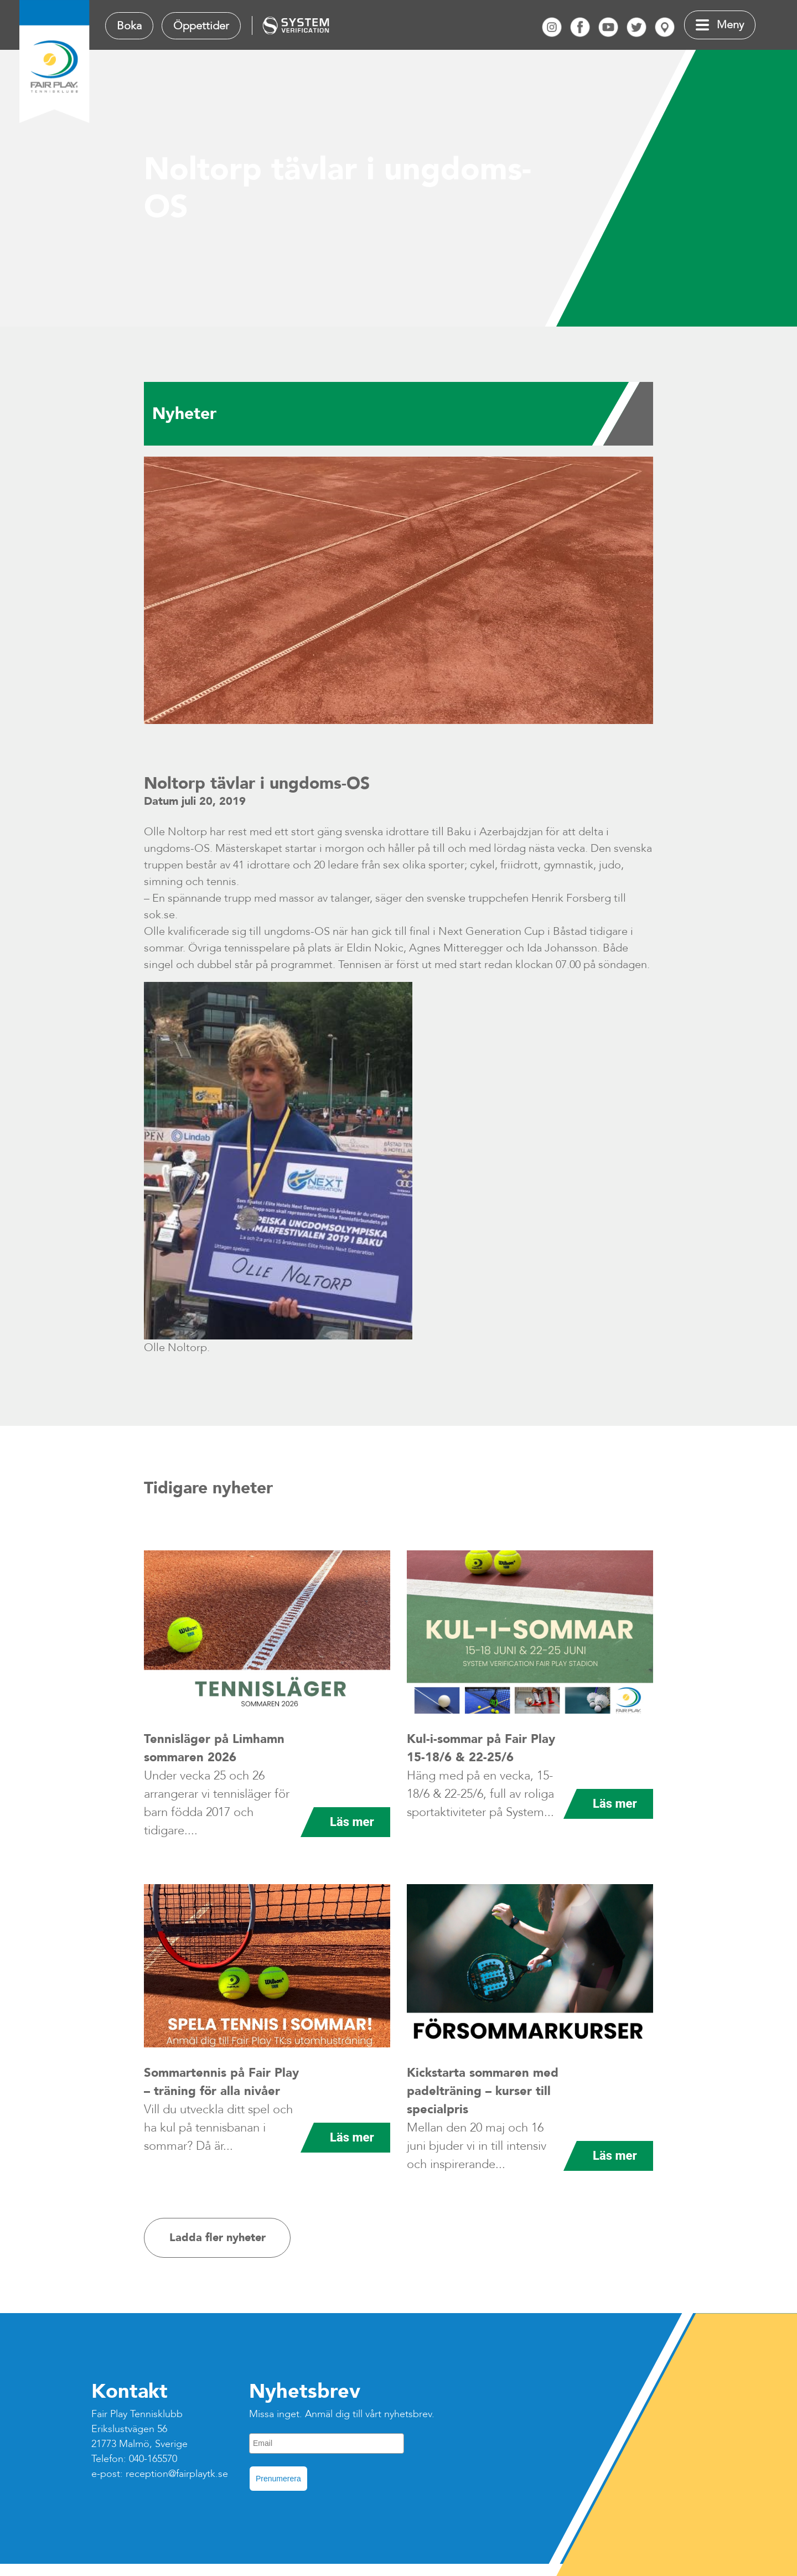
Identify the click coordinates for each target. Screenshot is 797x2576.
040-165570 (153, 2459)
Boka (129, 25)
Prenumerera (278, 2478)
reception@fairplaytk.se (177, 2474)
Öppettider (201, 25)
